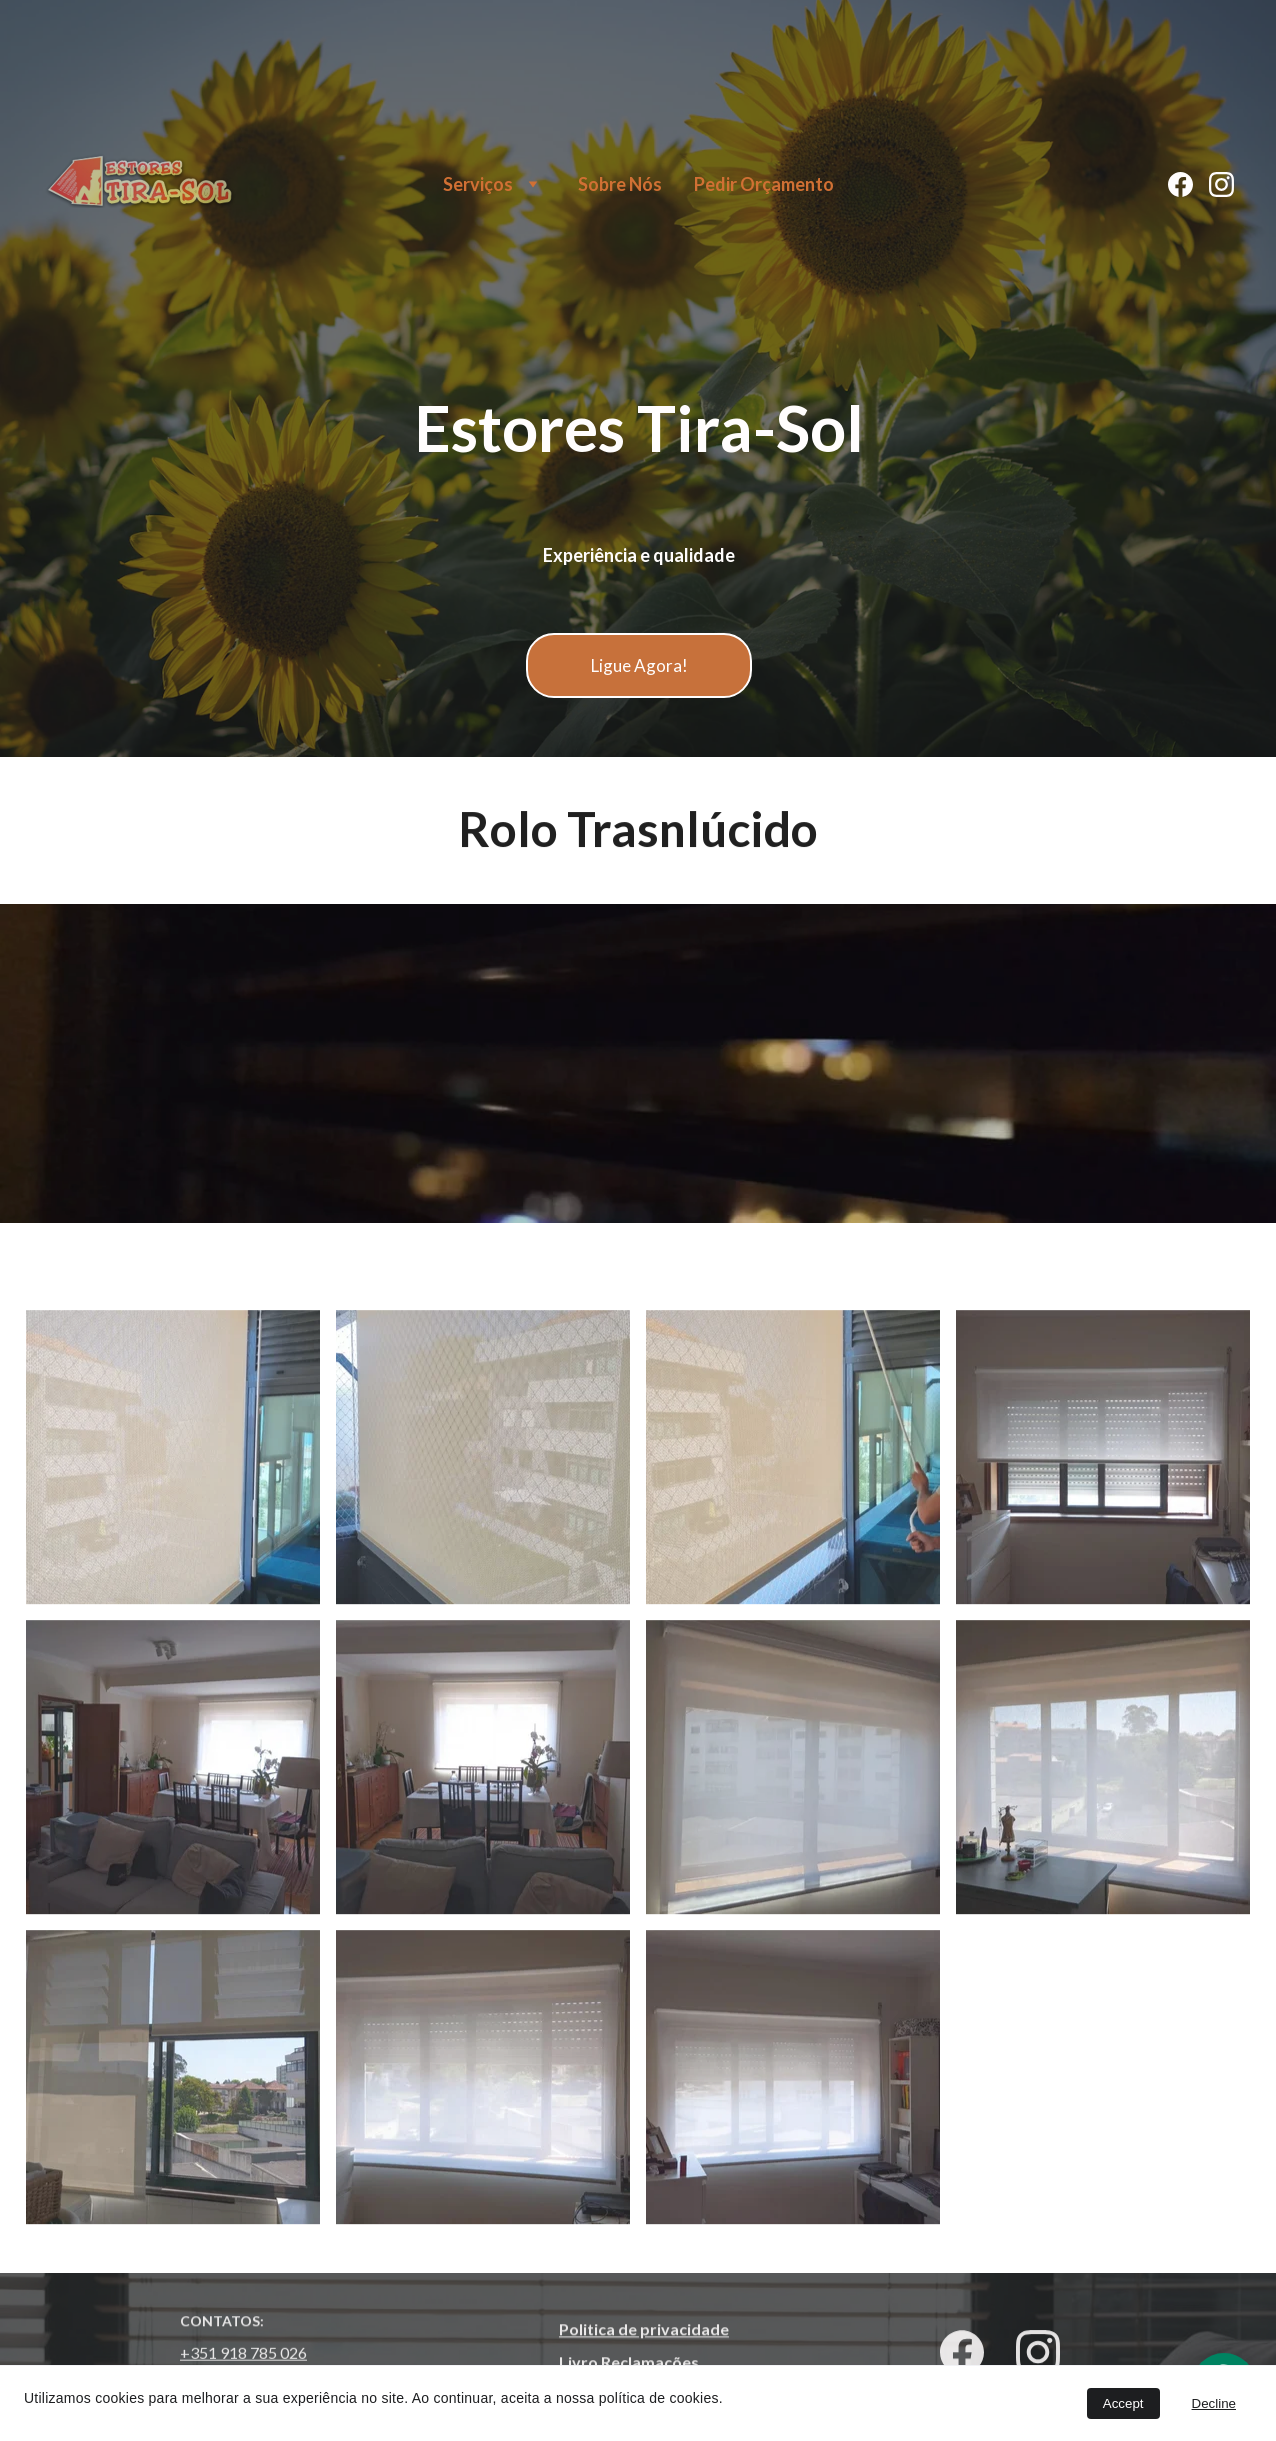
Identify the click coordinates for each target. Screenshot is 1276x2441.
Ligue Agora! (639, 665)
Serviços (478, 184)
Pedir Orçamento (764, 184)
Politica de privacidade (644, 2330)
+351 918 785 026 (243, 2354)
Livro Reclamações (629, 2363)
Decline (1214, 2403)
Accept (1123, 2403)
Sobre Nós (620, 184)
